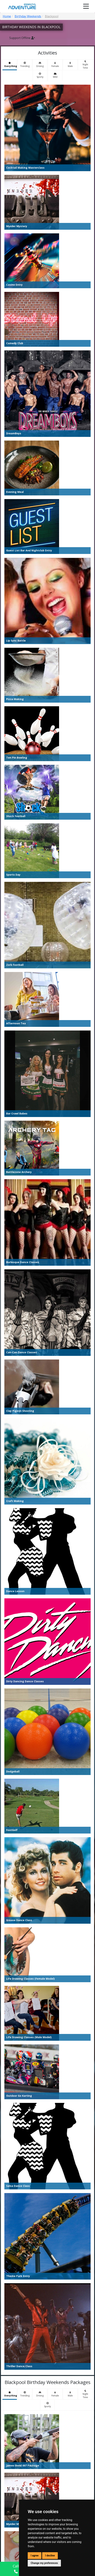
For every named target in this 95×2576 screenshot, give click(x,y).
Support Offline (22, 38)
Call (16, 2568)
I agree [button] (34, 2555)
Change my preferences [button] (44, 2563)
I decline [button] (50, 2555)
